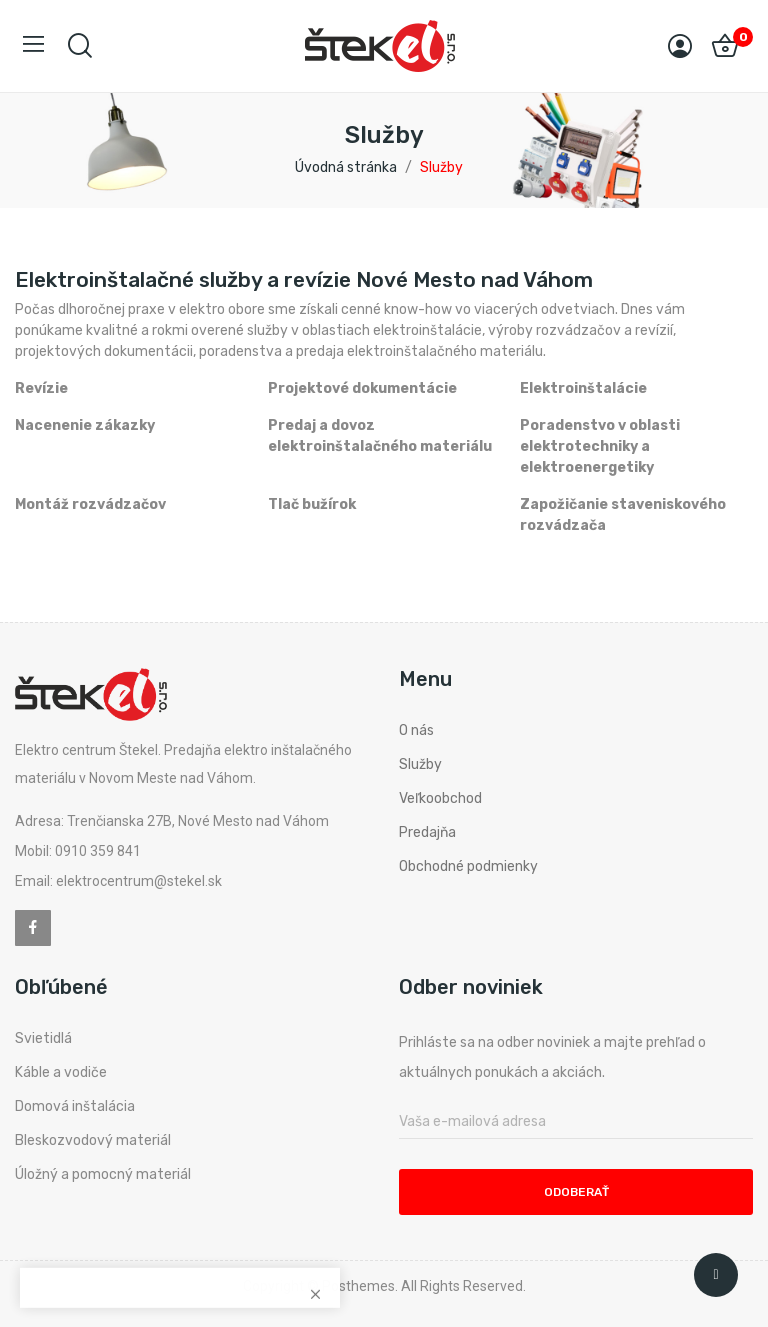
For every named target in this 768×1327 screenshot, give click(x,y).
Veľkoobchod (440, 798)
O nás (416, 730)
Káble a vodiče (61, 1072)
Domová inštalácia (75, 1106)
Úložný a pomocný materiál (103, 1174)
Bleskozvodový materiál (93, 1140)
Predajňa (427, 832)
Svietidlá (43, 1038)
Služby (420, 764)
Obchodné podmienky (468, 866)
